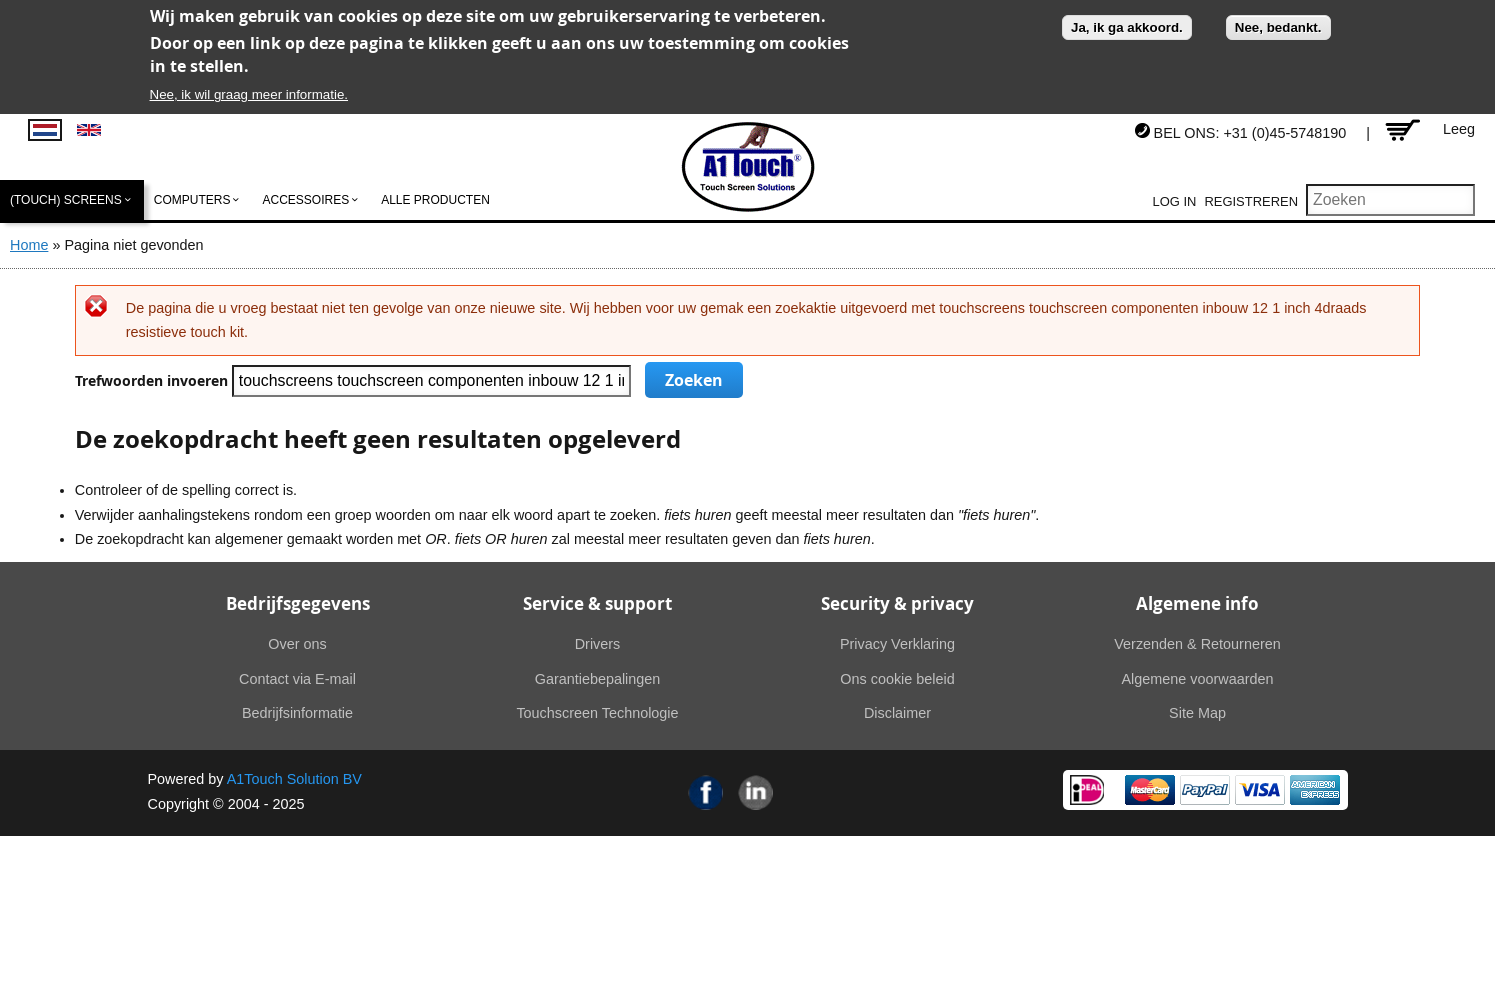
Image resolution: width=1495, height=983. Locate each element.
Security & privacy (897, 603)
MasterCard (1150, 790)
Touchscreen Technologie (597, 713)
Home (29, 245)
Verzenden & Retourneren (1197, 644)
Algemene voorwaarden (1198, 679)
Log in (1175, 201)
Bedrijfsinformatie (297, 713)
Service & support (597, 603)
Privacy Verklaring (897, 644)
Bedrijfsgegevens (298, 603)
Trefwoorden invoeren (153, 381)
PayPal (1205, 790)
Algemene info (1197, 603)
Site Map (1197, 713)
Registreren (1251, 201)
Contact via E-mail (297, 679)
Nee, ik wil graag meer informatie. (249, 94)
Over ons (297, 644)
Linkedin (756, 792)
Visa (1260, 790)
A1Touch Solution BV (294, 779)
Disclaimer (897, 713)
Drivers (598, 644)
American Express (1315, 790)
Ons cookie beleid (897, 679)
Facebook (706, 792)
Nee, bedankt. (1278, 27)
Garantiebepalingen (598, 679)
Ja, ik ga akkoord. (1127, 27)
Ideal (1087, 790)
